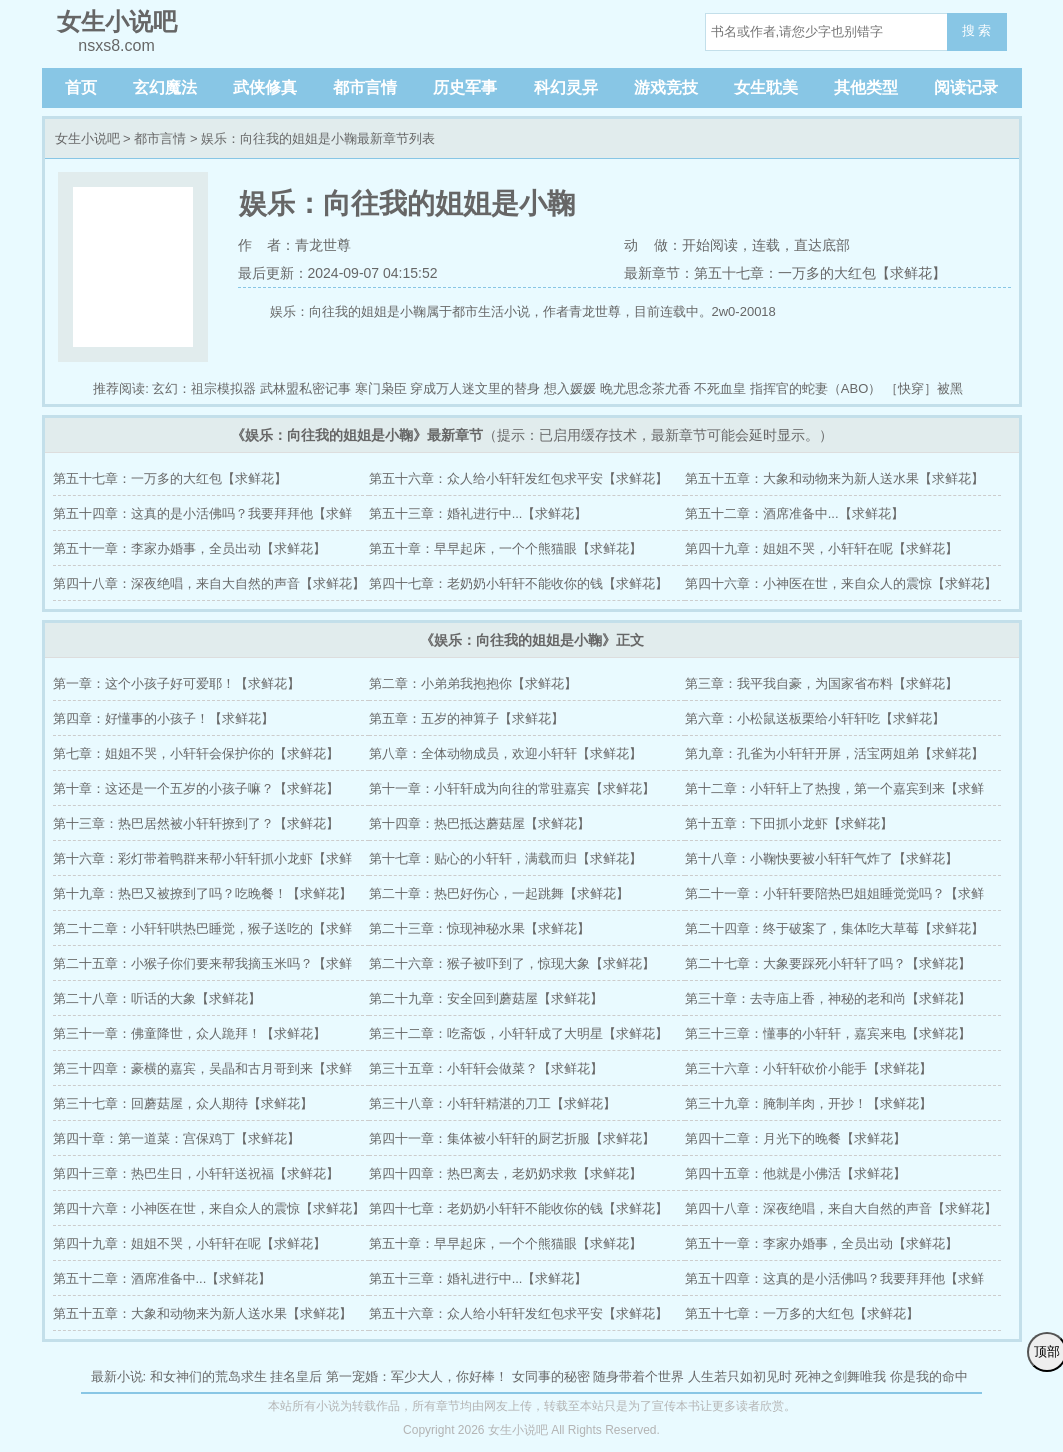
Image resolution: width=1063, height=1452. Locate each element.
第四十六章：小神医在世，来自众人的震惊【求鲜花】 (841, 583)
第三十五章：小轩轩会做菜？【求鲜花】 (486, 1068)
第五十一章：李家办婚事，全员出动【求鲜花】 (189, 548)
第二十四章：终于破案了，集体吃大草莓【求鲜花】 (834, 928)
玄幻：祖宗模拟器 (204, 388)
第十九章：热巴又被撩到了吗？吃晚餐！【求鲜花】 (202, 893)
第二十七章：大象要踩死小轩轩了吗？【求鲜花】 (828, 963)
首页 (81, 87)
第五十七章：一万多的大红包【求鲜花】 (170, 478)
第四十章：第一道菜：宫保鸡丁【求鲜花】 (176, 1138)
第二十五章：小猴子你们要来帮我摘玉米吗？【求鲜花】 (202, 968)
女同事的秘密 (551, 1376)
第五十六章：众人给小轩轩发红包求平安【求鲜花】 (518, 478)
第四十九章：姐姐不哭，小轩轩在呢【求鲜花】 (821, 548)
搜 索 (977, 30)
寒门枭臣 (381, 388)
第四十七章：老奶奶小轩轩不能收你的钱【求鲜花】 (518, 583)
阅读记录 (966, 87)
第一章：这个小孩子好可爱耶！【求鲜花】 (176, 683)
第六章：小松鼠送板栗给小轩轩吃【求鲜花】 (815, 718)
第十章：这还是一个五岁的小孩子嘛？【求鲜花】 (196, 788)
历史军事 (465, 87)
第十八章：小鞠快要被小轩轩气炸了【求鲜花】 (821, 858)
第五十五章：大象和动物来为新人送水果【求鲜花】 (834, 478)
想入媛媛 (570, 388)
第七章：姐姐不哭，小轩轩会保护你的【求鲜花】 (196, 753)
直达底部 (822, 245)
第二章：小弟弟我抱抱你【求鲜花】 (473, 683)
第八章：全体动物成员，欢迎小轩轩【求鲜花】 (505, 753)
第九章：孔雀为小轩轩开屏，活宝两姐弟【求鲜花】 (834, 753)
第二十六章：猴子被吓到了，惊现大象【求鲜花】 (512, 963)
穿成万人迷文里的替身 (475, 388)
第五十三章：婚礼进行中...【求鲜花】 (478, 513)
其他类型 (866, 87)
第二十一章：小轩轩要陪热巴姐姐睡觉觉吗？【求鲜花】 (834, 898)
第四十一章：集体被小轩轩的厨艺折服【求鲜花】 (512, 1138)
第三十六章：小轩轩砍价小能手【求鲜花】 (808, 1068)
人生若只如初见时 (740, 1376)
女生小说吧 (87, 138)
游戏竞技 (666, 87)
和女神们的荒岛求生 (208, 1376)
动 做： (653, 245)
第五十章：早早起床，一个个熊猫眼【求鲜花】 (505, 548)
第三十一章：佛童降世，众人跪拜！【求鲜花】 (189, 1033)
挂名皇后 (296, 1376)
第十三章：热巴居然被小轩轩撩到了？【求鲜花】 (196, 823)
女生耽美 (766, 87)
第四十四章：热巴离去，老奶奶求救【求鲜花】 (505, 1173)
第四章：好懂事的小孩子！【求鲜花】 (163, 718)
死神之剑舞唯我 (840, 1376)
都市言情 (365, 87)
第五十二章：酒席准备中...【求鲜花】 (794, 513)
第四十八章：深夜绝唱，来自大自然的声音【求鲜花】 (209, 583)
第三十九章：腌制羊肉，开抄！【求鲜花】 (808, 1103)
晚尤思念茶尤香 (645, 388)
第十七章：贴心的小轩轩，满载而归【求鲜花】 (505, 858)
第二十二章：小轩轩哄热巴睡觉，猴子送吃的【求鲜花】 (202, 933)
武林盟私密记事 (305, 388)
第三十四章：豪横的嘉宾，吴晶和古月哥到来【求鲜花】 (202, 1073)
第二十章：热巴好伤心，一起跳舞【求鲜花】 (499, 893)
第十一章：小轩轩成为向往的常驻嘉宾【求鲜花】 (512, 788)
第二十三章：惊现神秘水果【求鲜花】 (479, 928)
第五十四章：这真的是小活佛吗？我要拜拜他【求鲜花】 (202, 518)
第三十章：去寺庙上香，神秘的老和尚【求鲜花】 (828, 998)
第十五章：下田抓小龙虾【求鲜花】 (789, 823)
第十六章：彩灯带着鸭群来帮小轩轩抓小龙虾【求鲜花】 (202, 863)
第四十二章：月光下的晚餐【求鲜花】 (795, 1138)
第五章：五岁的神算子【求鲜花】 (466, 718)
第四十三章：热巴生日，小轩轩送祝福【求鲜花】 (196, 1173)
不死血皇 (720, 388)
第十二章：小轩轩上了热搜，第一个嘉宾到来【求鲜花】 (834, 793)
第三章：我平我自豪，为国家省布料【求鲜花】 (821, 683)
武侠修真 (265, 87)
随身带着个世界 (638, 1376)
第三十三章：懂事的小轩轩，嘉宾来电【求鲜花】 (828, 1033)
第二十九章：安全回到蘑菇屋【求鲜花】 (486, 998)
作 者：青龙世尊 (295, 245)
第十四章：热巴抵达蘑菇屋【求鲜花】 (479, 823)
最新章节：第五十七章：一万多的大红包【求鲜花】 (785, 273)
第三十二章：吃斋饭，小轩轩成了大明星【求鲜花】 (518, 1033)
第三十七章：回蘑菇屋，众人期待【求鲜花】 (183, 1103)
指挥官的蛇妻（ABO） (815, 388)
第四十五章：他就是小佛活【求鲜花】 (795, 1173)
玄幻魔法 (165, 87)
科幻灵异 (566, 87)
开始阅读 (710, 245)
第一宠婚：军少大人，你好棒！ (417, 1376)
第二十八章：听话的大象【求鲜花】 (157, 998)
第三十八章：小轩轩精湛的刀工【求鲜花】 (492, 1103)
